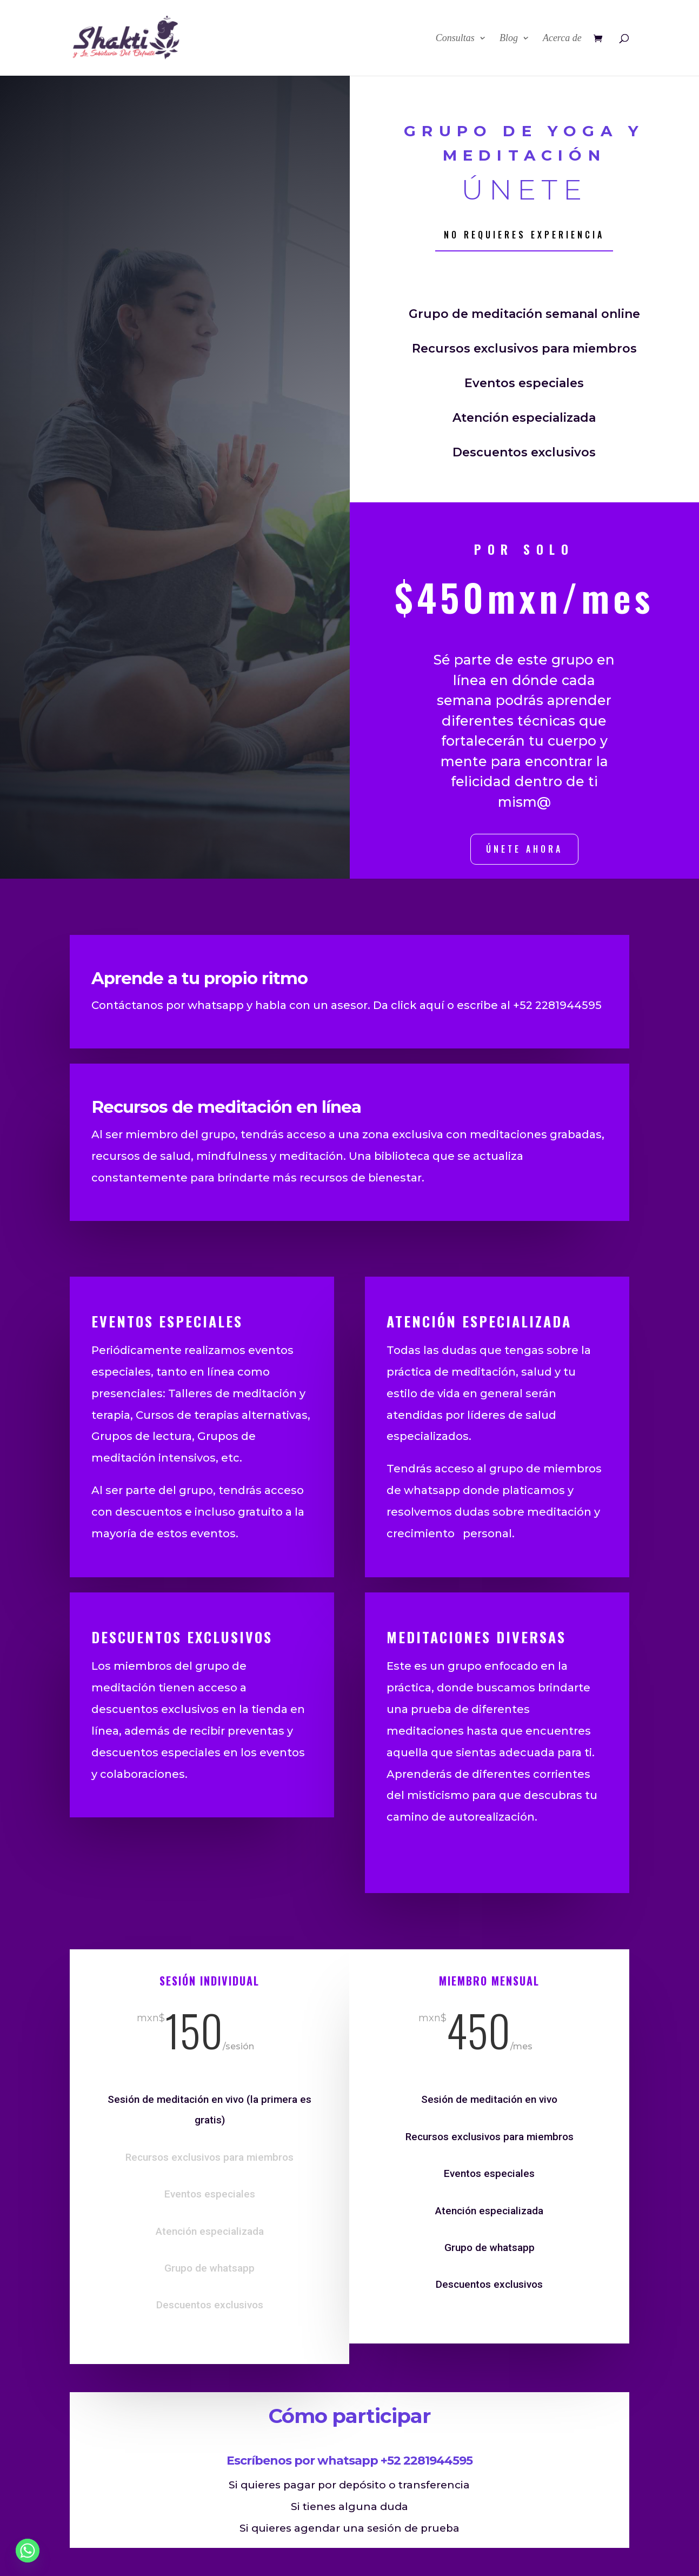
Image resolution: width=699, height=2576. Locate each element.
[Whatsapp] (27, 2550)
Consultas (455, 38)
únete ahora (524, 848)
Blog (509, 38)
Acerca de (562, 38)
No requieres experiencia (524, 234)
